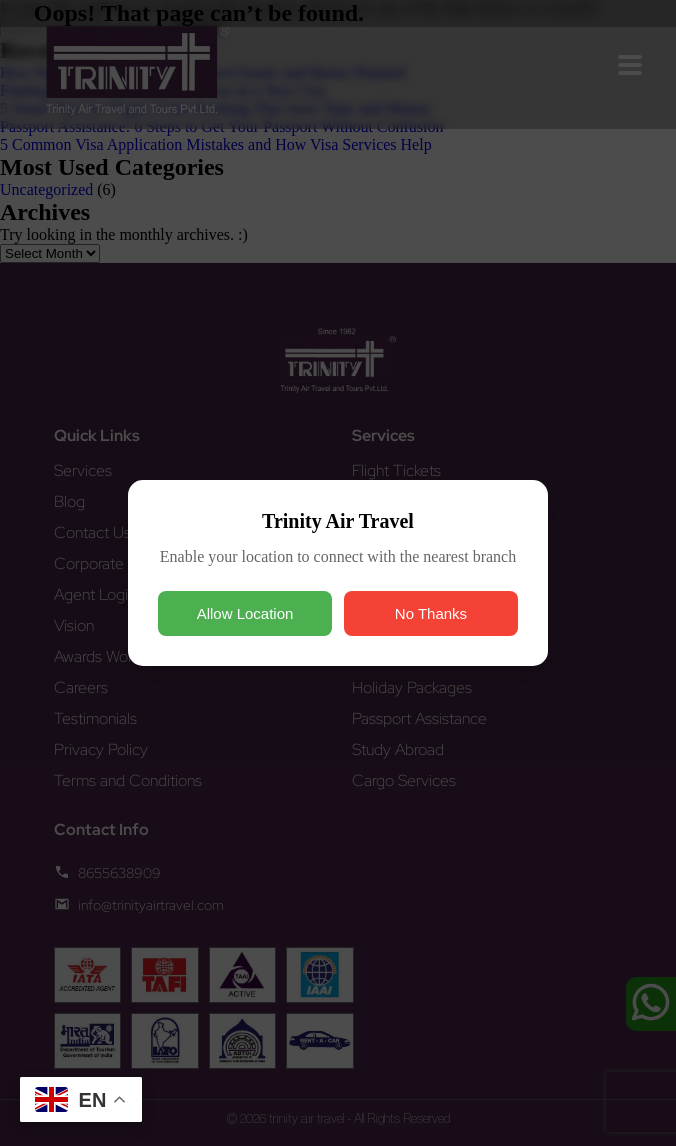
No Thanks (431, 613)
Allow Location (245, 613)
